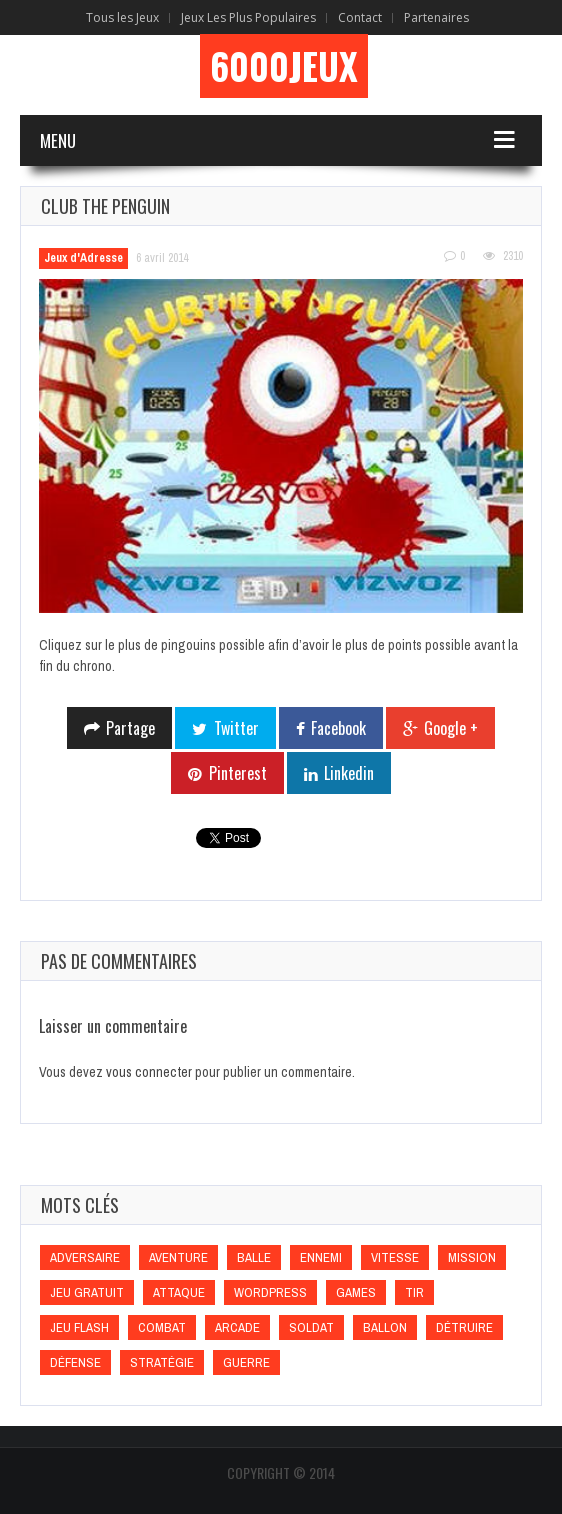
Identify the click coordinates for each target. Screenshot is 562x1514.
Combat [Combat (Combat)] (162, 1327)
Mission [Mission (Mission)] (472, 1257)
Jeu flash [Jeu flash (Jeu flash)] (79, 1327)
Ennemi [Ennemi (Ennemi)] (321, 1257)
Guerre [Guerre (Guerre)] (246, 1362)
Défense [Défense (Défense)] (75, 1362)
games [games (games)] (356, 1292)
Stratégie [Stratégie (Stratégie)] (162, 1362)
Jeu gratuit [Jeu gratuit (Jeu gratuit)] (87, 1292)
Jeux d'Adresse (83, 258)
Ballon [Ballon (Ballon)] (385, 1327)
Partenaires (436, 17)
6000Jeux (284, 66)
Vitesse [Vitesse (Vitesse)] (395, 1257)
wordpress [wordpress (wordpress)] (270, 1292)
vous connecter (149, 1072)
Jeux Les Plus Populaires (248, 17)
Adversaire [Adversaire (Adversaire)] (85, 1257)
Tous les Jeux (122, 17)
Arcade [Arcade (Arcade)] (237, 1327)
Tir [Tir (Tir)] (414, 1292)
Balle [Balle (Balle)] (254, 1257)
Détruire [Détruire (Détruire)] (464, 1327)
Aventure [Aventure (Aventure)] (178, 1257)
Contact (360, 17)
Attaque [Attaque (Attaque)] (179, 1292)
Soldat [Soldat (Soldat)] (311, 1327)
